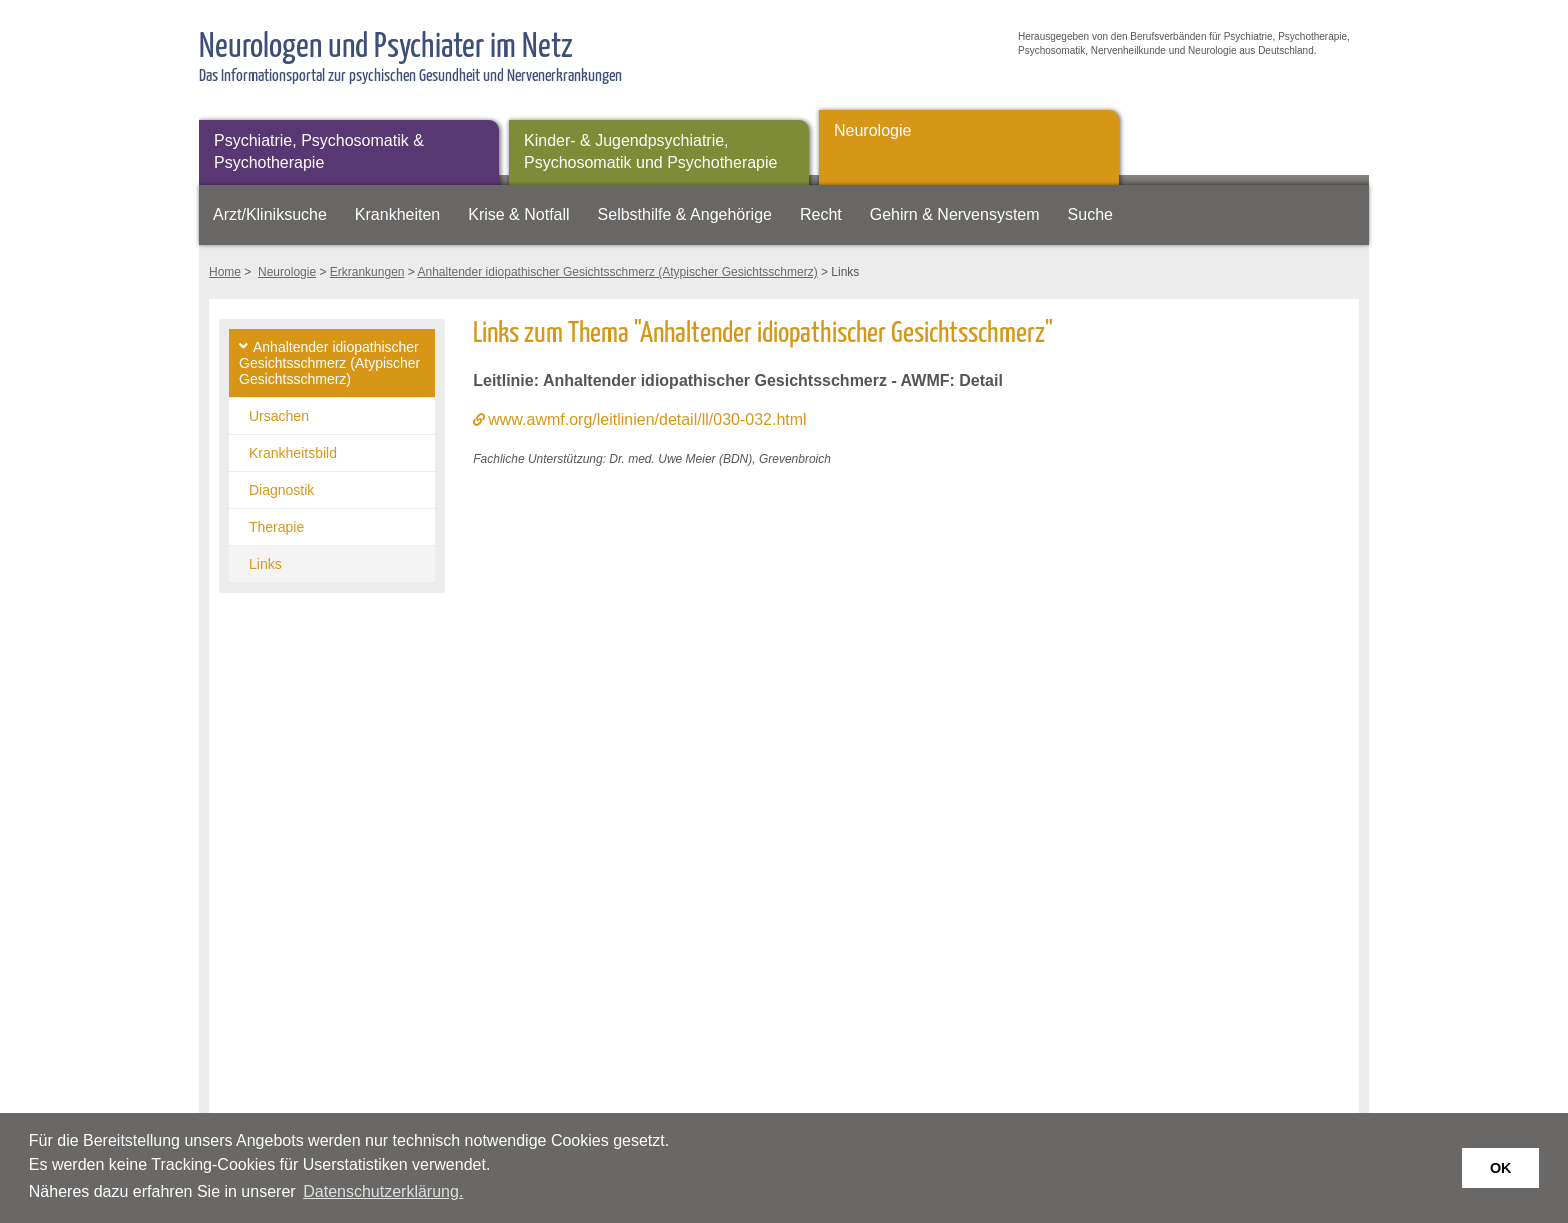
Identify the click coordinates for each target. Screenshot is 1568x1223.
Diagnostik (281, 490)
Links (265, 564)
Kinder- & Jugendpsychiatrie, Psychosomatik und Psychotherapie (650, 151)
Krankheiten (397, 214)
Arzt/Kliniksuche (270, 214)
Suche (1090, 214)
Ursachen (279, 416)
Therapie (276, 527)
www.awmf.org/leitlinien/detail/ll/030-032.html (647, 419)
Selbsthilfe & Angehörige (685, 214)
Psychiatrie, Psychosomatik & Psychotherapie (319, 151)
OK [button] (1501, 1168)
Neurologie (872, 130)
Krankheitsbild (293, 453)
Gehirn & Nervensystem (955, 214)
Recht (821, 214)
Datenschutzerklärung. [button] (383, 1191)
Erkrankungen (367, 272)
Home (225, 272)
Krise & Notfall (518, 214)
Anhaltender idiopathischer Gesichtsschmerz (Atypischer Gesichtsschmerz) (618, 272)
